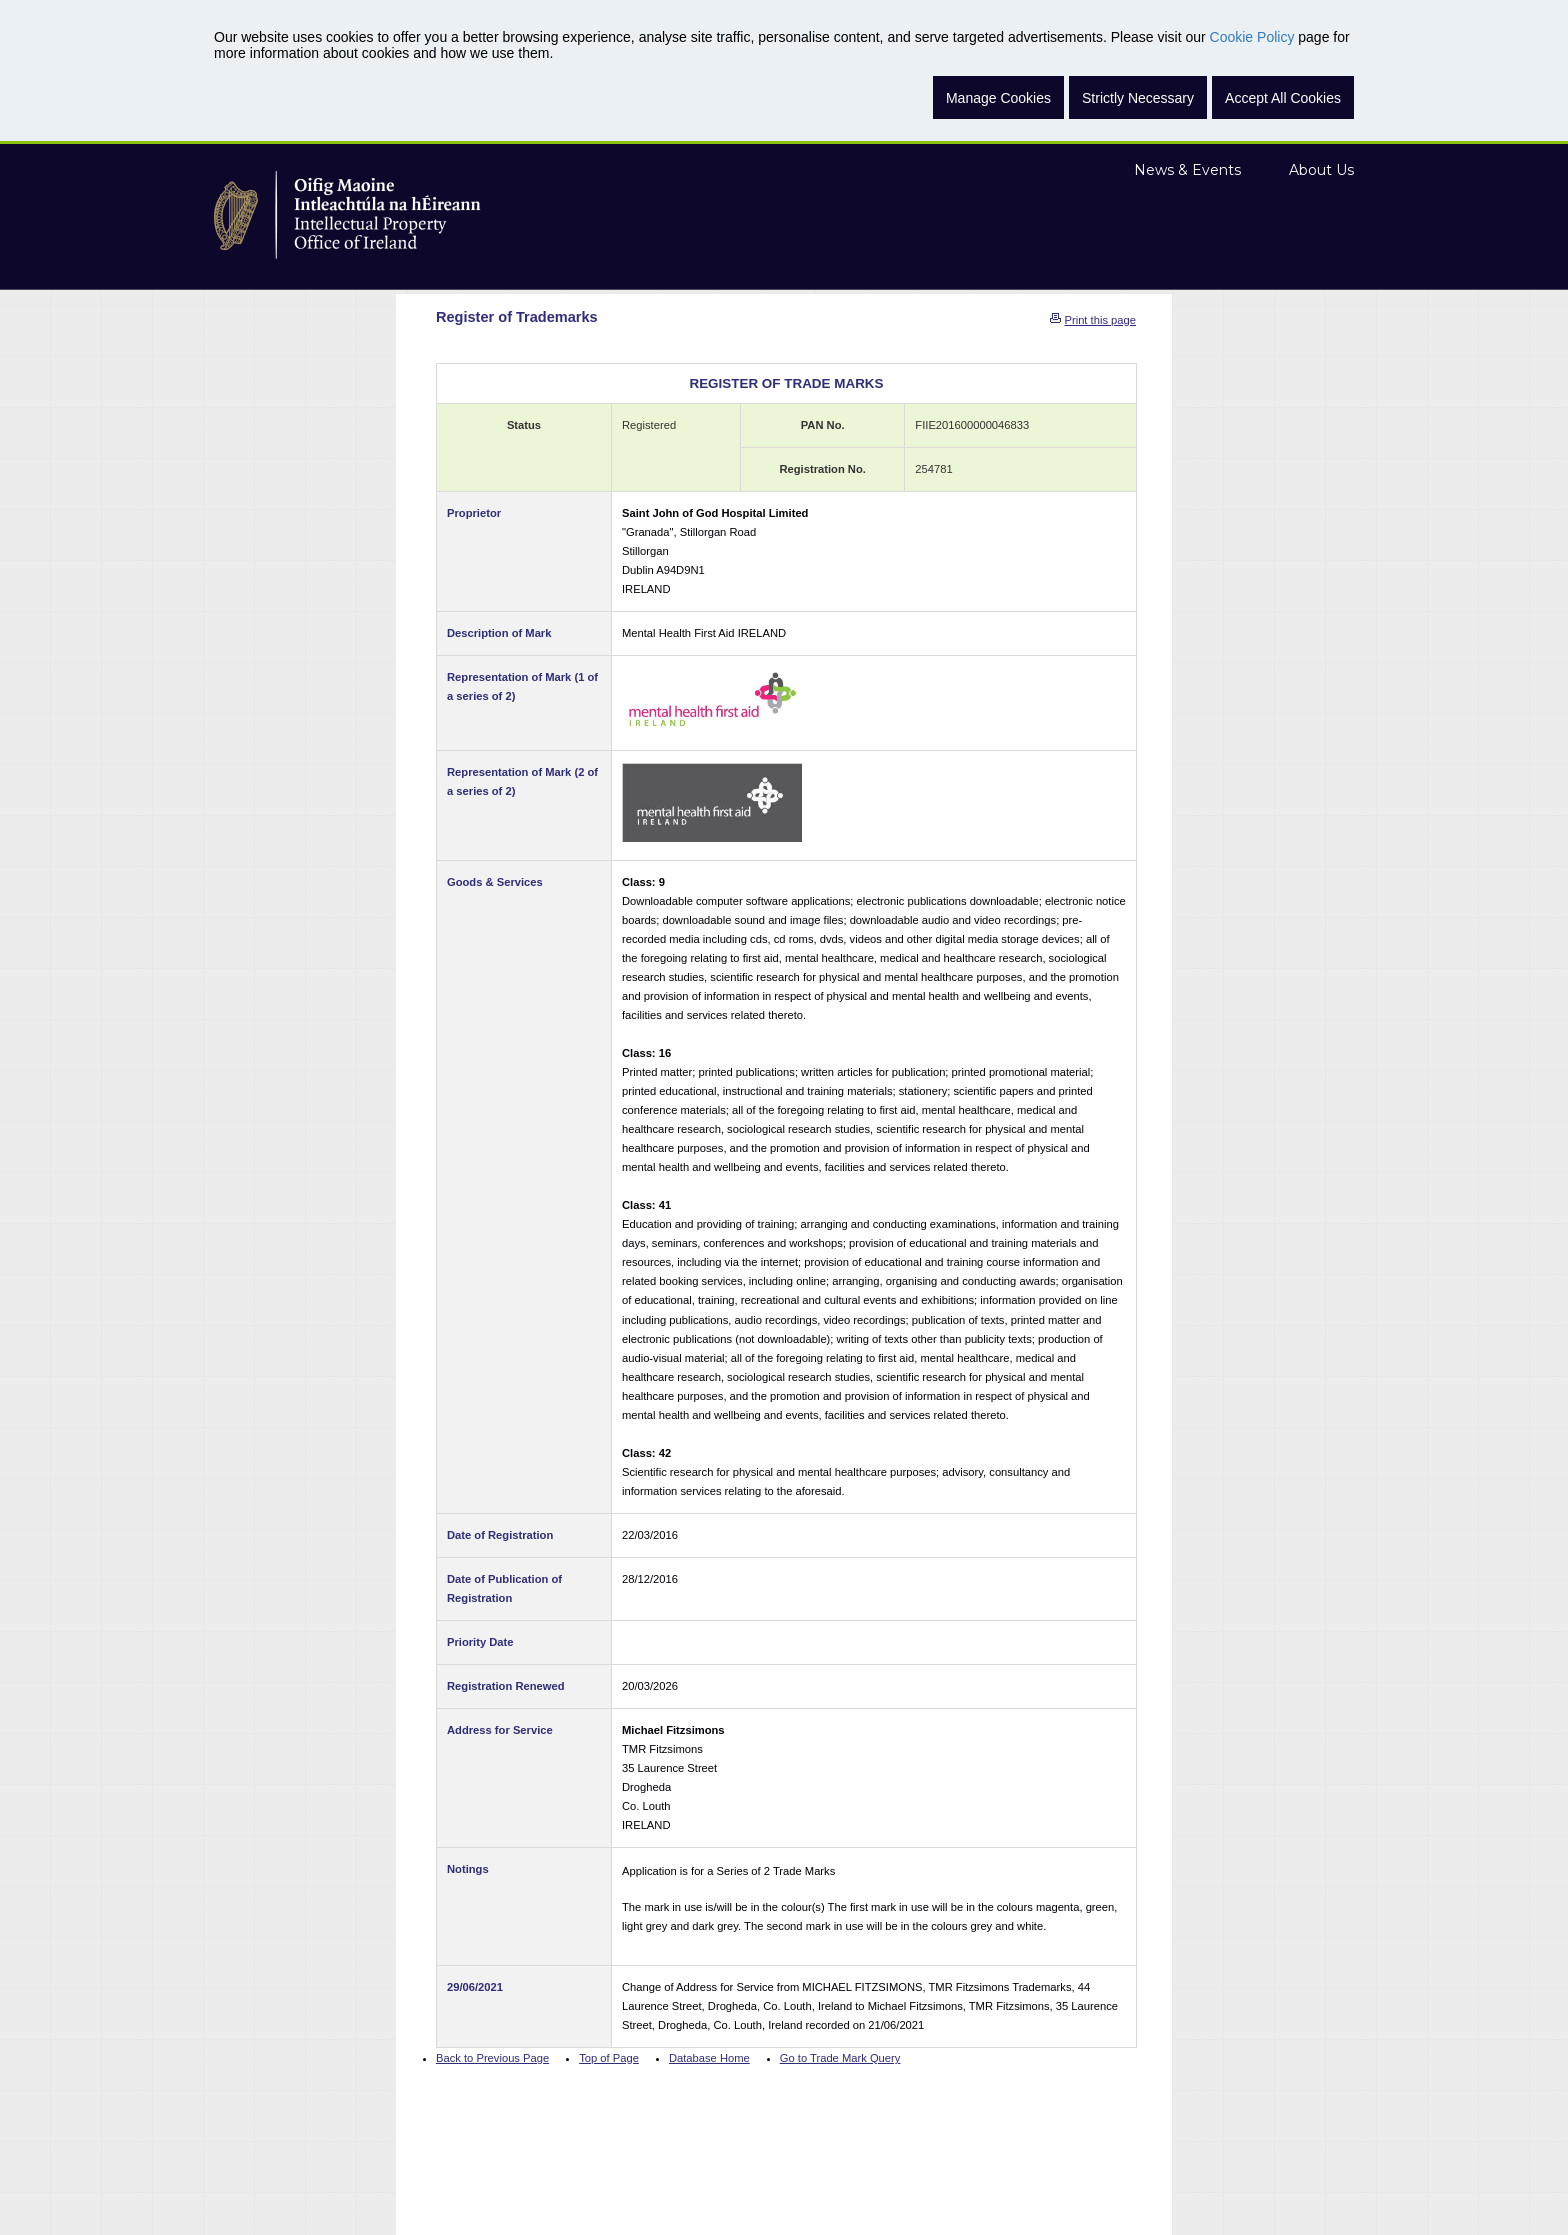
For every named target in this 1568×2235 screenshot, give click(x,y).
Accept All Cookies (1283, 98)
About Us (1321, 170)
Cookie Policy (1252, 37)
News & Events (1187, 170)
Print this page (1100, 320)
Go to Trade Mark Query (840, 2058)
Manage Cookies (998, 98)
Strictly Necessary (1138, 98)
